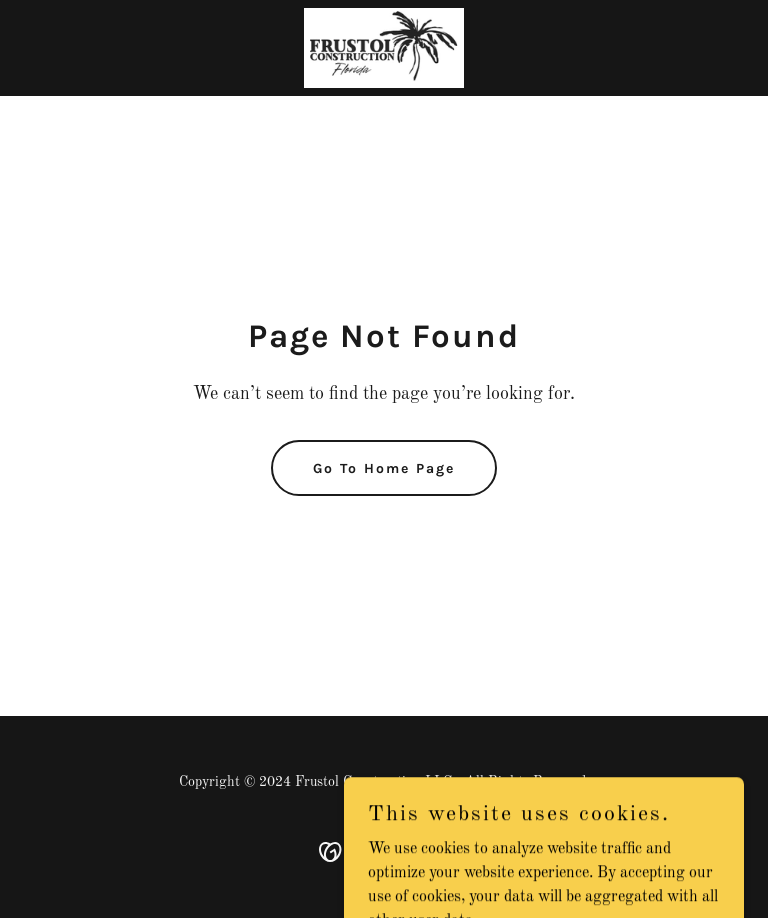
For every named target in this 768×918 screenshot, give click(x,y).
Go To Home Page (384, 468)
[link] (383, 48)
